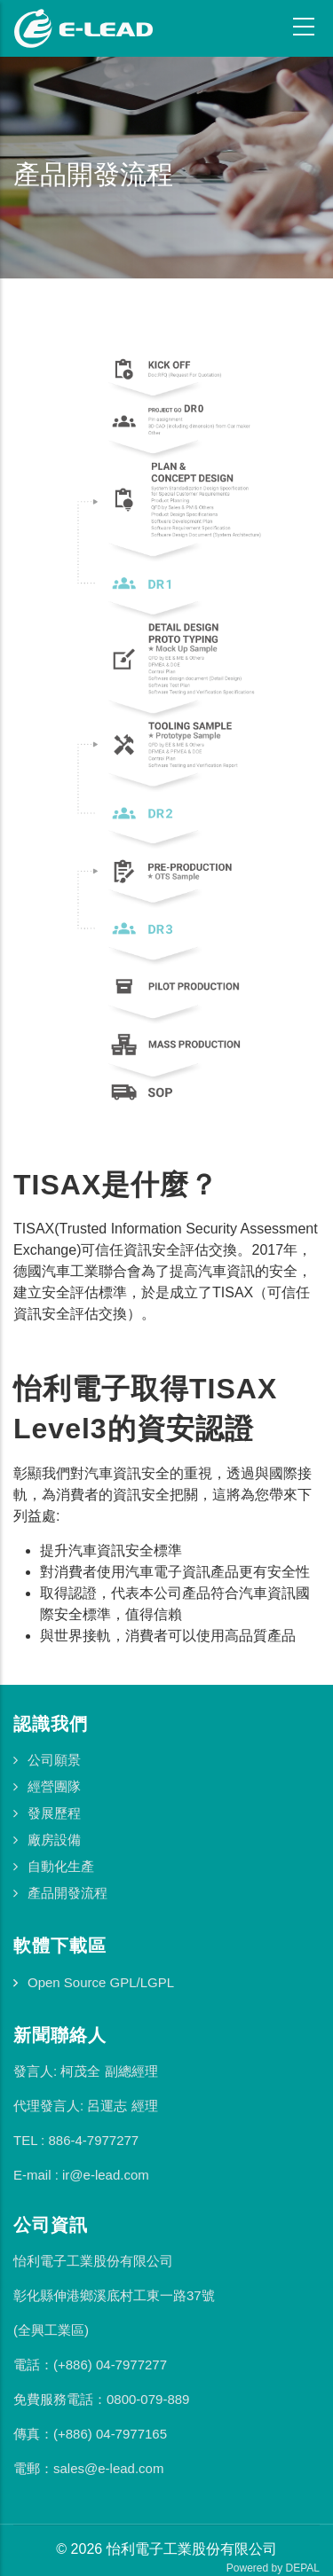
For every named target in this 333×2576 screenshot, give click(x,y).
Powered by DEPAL (273, 2568)
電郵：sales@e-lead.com (88, 2468)
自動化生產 (61, 1866)
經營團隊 (54, 1786)
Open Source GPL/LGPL (101, 1982)
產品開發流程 (67, 1892)
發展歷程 (54, 1812)
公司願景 (54, 1759)
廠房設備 (54, 1839)
